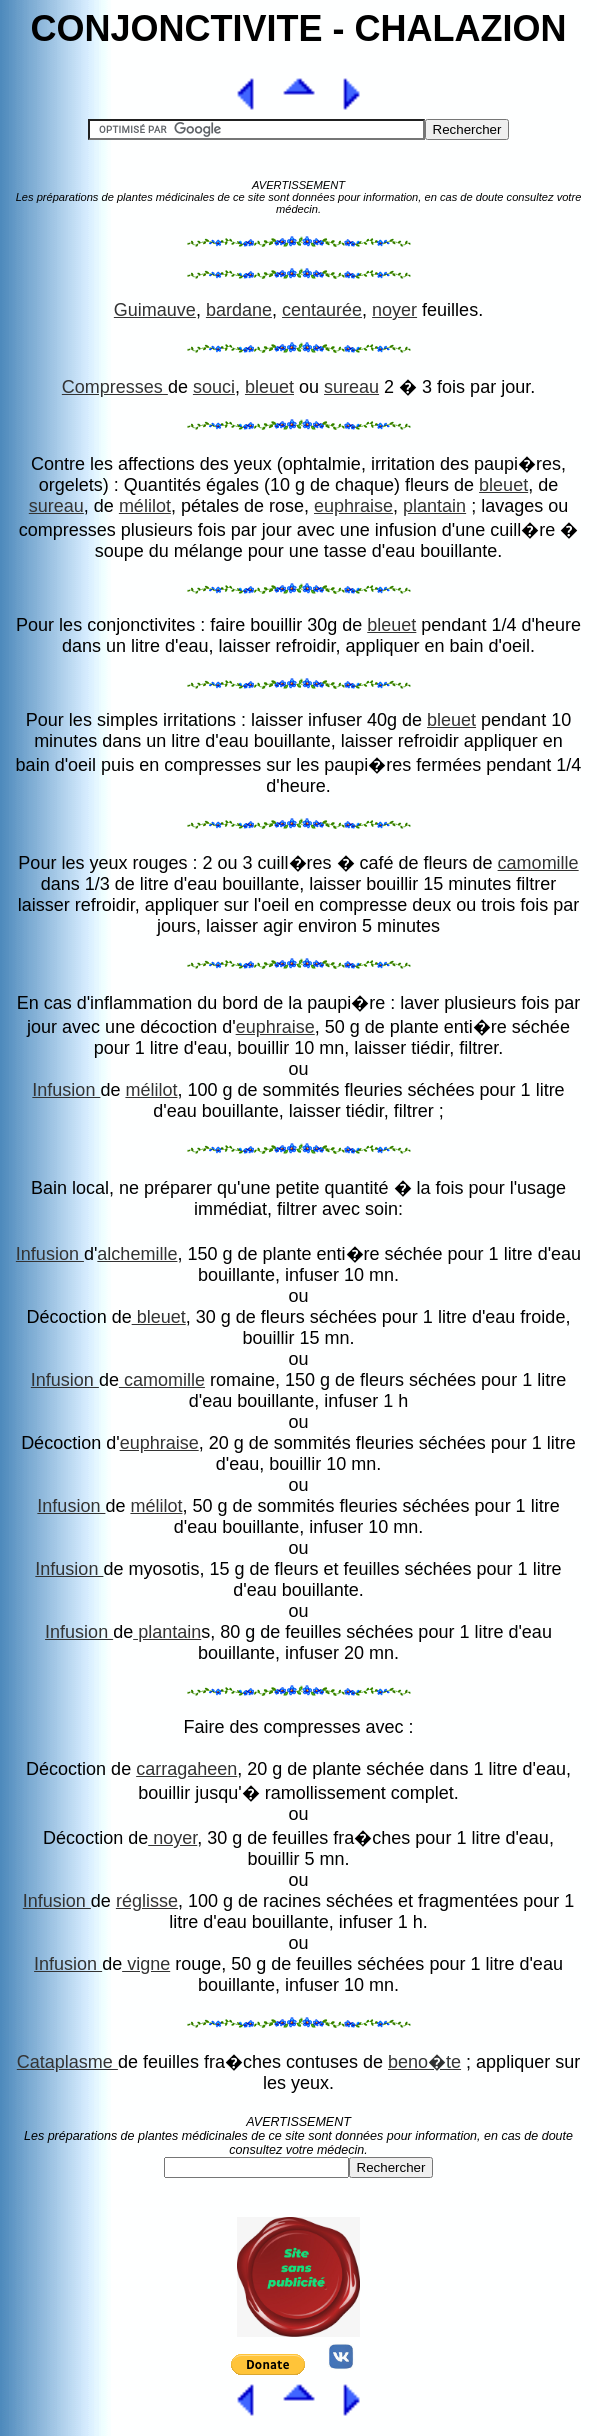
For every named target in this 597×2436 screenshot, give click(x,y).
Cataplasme (67, 2062)
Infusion (66, 1090)
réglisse (147, 1901)
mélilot (145, 506)
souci (214, 387)
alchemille (137, 1254)
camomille (538, 863)
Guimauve (155, 310)
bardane (239, 310)
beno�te (424, 2062)
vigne (146, 1964)
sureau (351, 387)
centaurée (322, 310)
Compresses (115, 387)
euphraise (353, 506)
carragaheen (186, 1769)
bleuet (269, 387)
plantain (434, 506)
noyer (394, 310)
